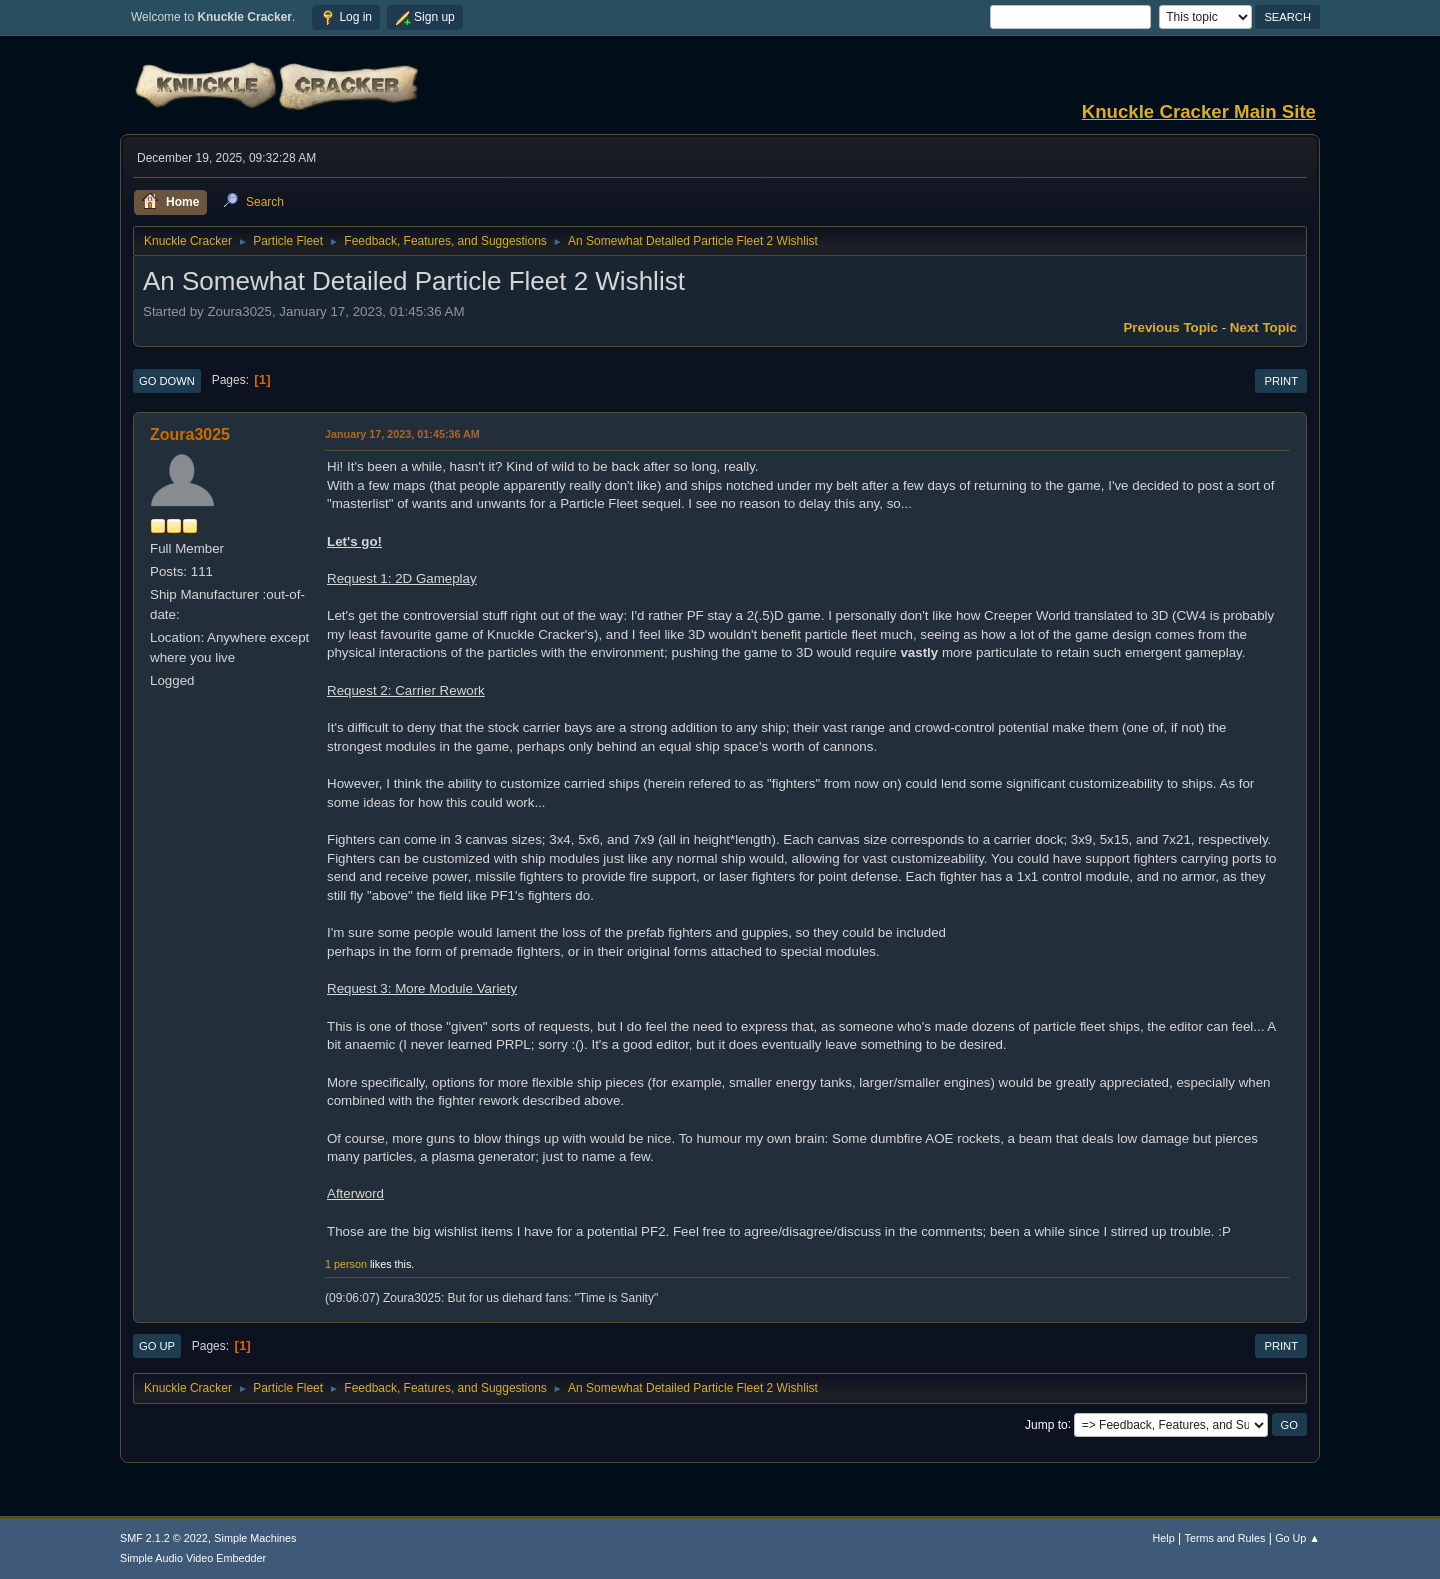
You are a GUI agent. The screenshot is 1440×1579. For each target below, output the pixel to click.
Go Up (157, 1346)
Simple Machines (255, 1538)
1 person (346, 1264)
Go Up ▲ (1297, 1538)
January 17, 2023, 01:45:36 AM (402, 434)
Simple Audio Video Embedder (193, 1558)
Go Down (167, 381)
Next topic (1263, 327)
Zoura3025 (190, 434)
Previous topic (1170, 327)
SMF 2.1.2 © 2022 (164, 1538)
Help (1164, 1538)
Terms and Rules (1225, 1538)
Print (1281, 381)
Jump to (1046, 1424)
